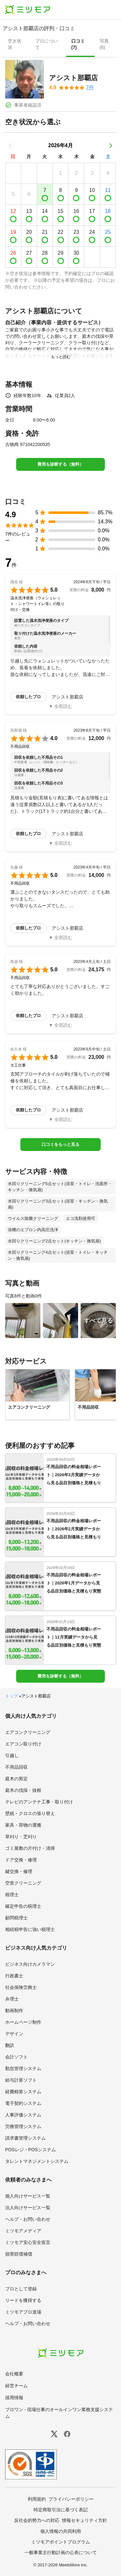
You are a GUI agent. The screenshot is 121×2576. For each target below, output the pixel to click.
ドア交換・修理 (21, 1859)
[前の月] (10, 145)
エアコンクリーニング (27, 1732)
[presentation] (16, 45)
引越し (12, 1755)
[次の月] (111, 145)
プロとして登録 (21, 2288)
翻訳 (9, 2045)
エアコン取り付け (23, 1743)
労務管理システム (23, 2126)
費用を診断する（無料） (60, 464)
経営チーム (16, 2385)
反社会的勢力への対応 (36, 2520)
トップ (11, 1696)
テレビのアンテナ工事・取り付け (39, 1801)
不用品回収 (16, 1767)
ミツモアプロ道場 (23, 2312)
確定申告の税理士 (23, 1906)
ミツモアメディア (23, 2230)
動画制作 (14, 2010)
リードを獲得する (23, 2300)
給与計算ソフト (21, 2080)
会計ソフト (16, 2056)
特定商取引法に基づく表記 (61, 2509)
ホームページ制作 (23, 2022)
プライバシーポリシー (71, 2499)
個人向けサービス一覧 (27, 2196)
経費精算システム (23, 2091)
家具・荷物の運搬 (23, 1825)
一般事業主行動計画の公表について (61, 2552)
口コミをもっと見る (60, 1144)
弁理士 (12, 1998)
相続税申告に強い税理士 (30, 1929)
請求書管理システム (25, 2138)
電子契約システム (23, 2103)
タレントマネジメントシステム (36, 2161)
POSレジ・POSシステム (30, 2149)
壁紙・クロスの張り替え (30, 1813)
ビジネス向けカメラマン (30, 1964)
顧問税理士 (16, 1917)
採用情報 (14, 2397)
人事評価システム (23, 2114)
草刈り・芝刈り (21, 1836)
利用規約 (37, 2499)
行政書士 (14, 1975)
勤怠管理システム (23, 2068)
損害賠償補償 (18, 2254)
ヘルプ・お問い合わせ (27, 2219)
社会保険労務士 (21, 1987)
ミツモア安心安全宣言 (27, 2242)
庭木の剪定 (16, 1778)
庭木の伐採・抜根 (23, 1790)
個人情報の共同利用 (60, 2531)
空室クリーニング (23, 1883)
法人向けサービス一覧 (27, 2207)
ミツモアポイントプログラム (60, 2541)
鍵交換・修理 (18, 1871)
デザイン (14, 2033)
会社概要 (14, 2373)
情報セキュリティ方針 (84, 2520)
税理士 (12, 1894)
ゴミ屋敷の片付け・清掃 (30, 1848)
